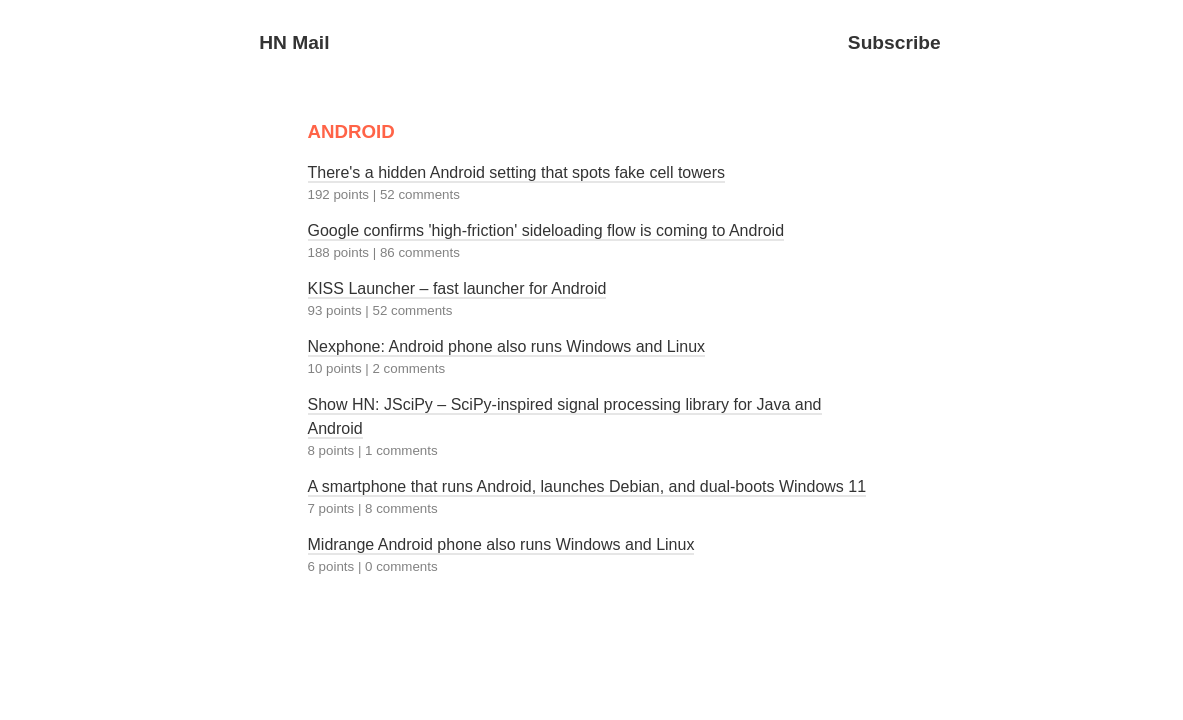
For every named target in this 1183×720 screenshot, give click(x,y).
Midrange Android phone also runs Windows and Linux (501, 544)
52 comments (420, 194)
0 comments (401, 566)
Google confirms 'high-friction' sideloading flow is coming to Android (546, 230)
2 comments (408, 368)
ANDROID (351, 131)
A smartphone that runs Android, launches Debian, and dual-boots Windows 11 (587, 486)
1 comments (401, 450)
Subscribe (894, 42)
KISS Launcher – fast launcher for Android (457, 288)
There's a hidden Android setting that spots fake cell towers (517, 172)
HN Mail (294, 42)
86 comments (420, 252)
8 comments (401, 508)
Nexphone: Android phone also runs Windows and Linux (507, 346)
